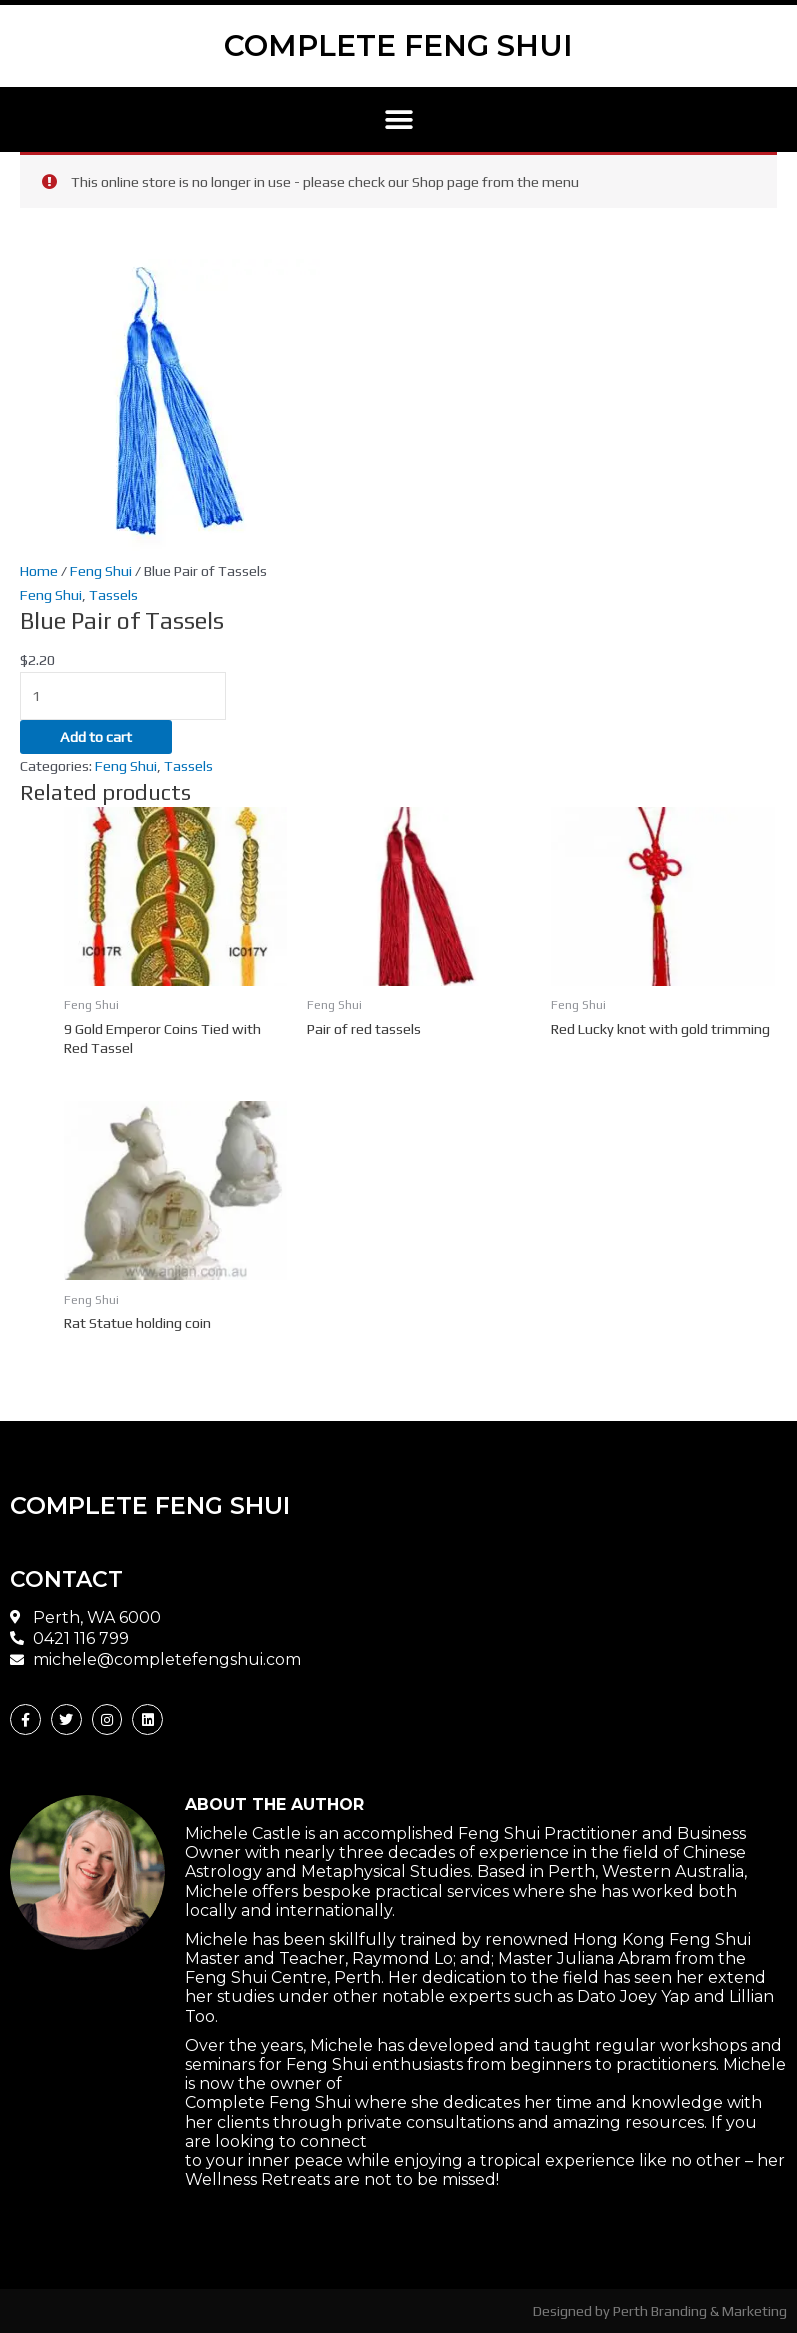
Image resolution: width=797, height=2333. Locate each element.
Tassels (113, 594)
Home (39, 570)
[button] (398, 119)
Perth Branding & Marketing (700, 2310)
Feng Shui (101, 570)
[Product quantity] (123, 696)
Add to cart (96, 736)
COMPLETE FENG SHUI (399, 45)
